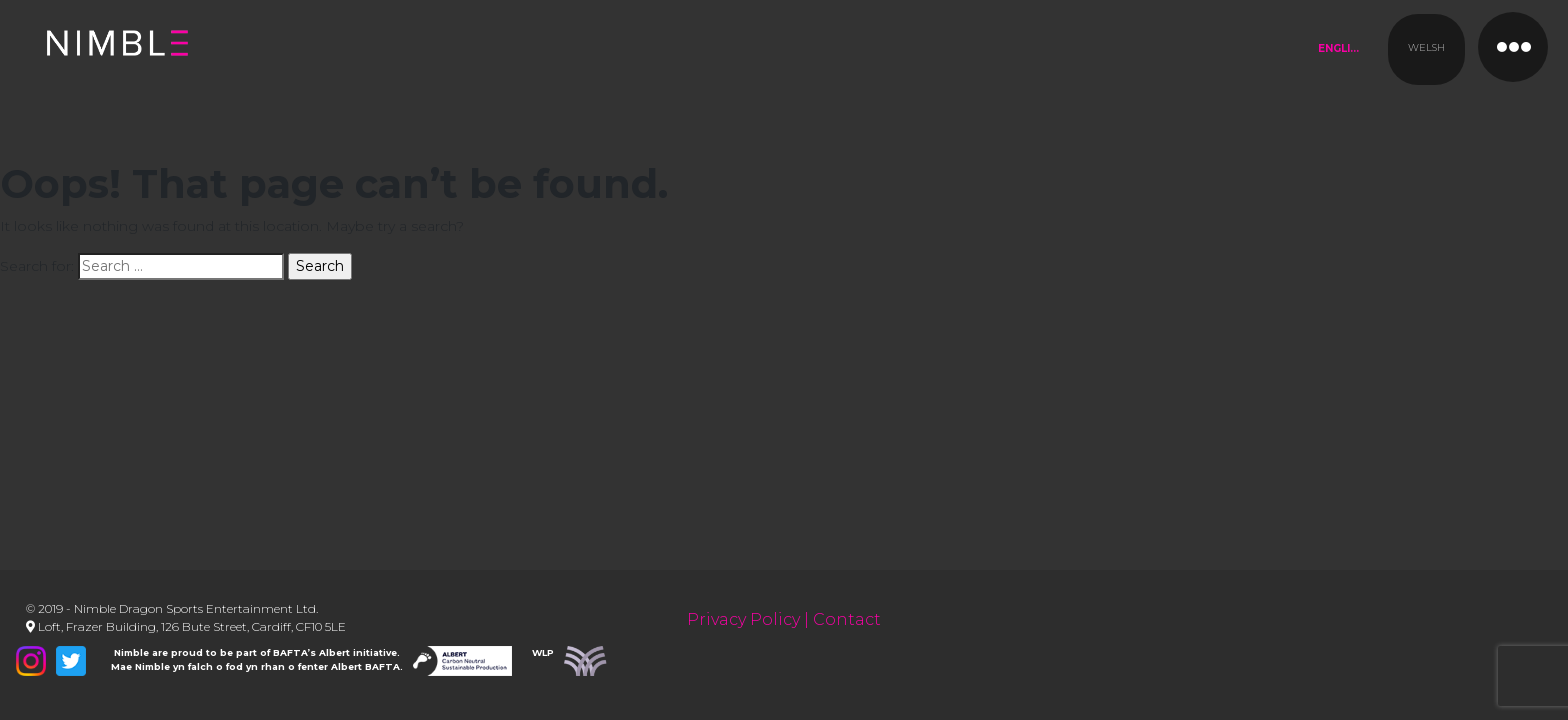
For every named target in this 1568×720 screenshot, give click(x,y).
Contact (847, 619)
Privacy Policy (743, 619)
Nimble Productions (272, 60)
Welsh (1426, 47)
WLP (543, 652)
